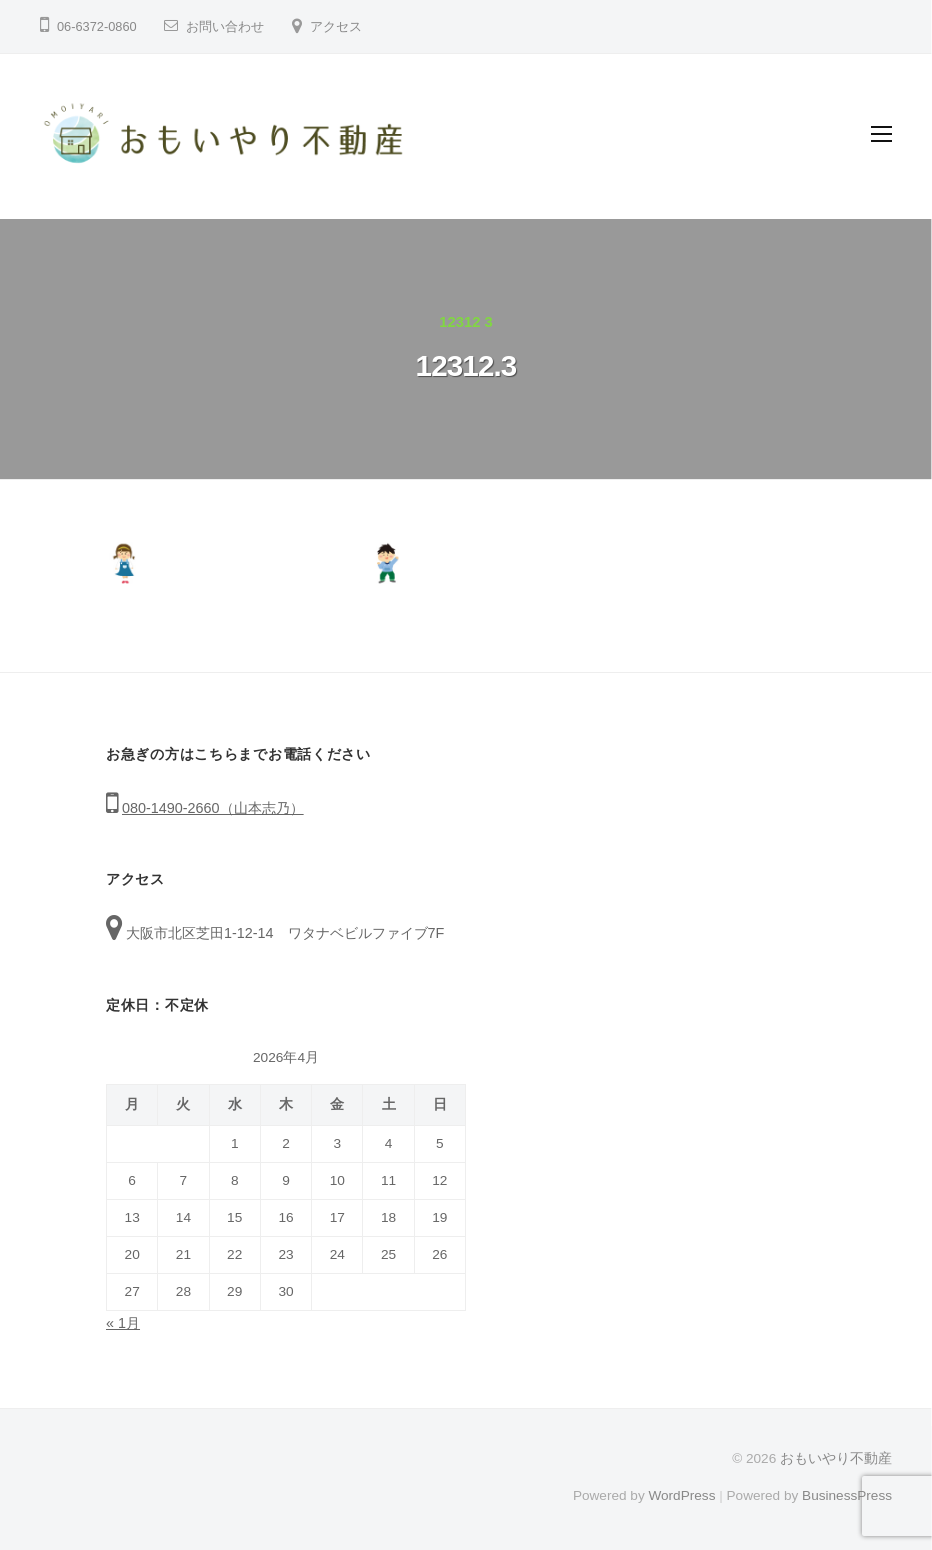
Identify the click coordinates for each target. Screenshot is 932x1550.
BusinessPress (847, 1495)
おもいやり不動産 (836, 1458)
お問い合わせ (225, 26)
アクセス (336, 26)
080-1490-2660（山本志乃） (213, 808)
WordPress (681, 1495)
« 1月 (123, 1323)
